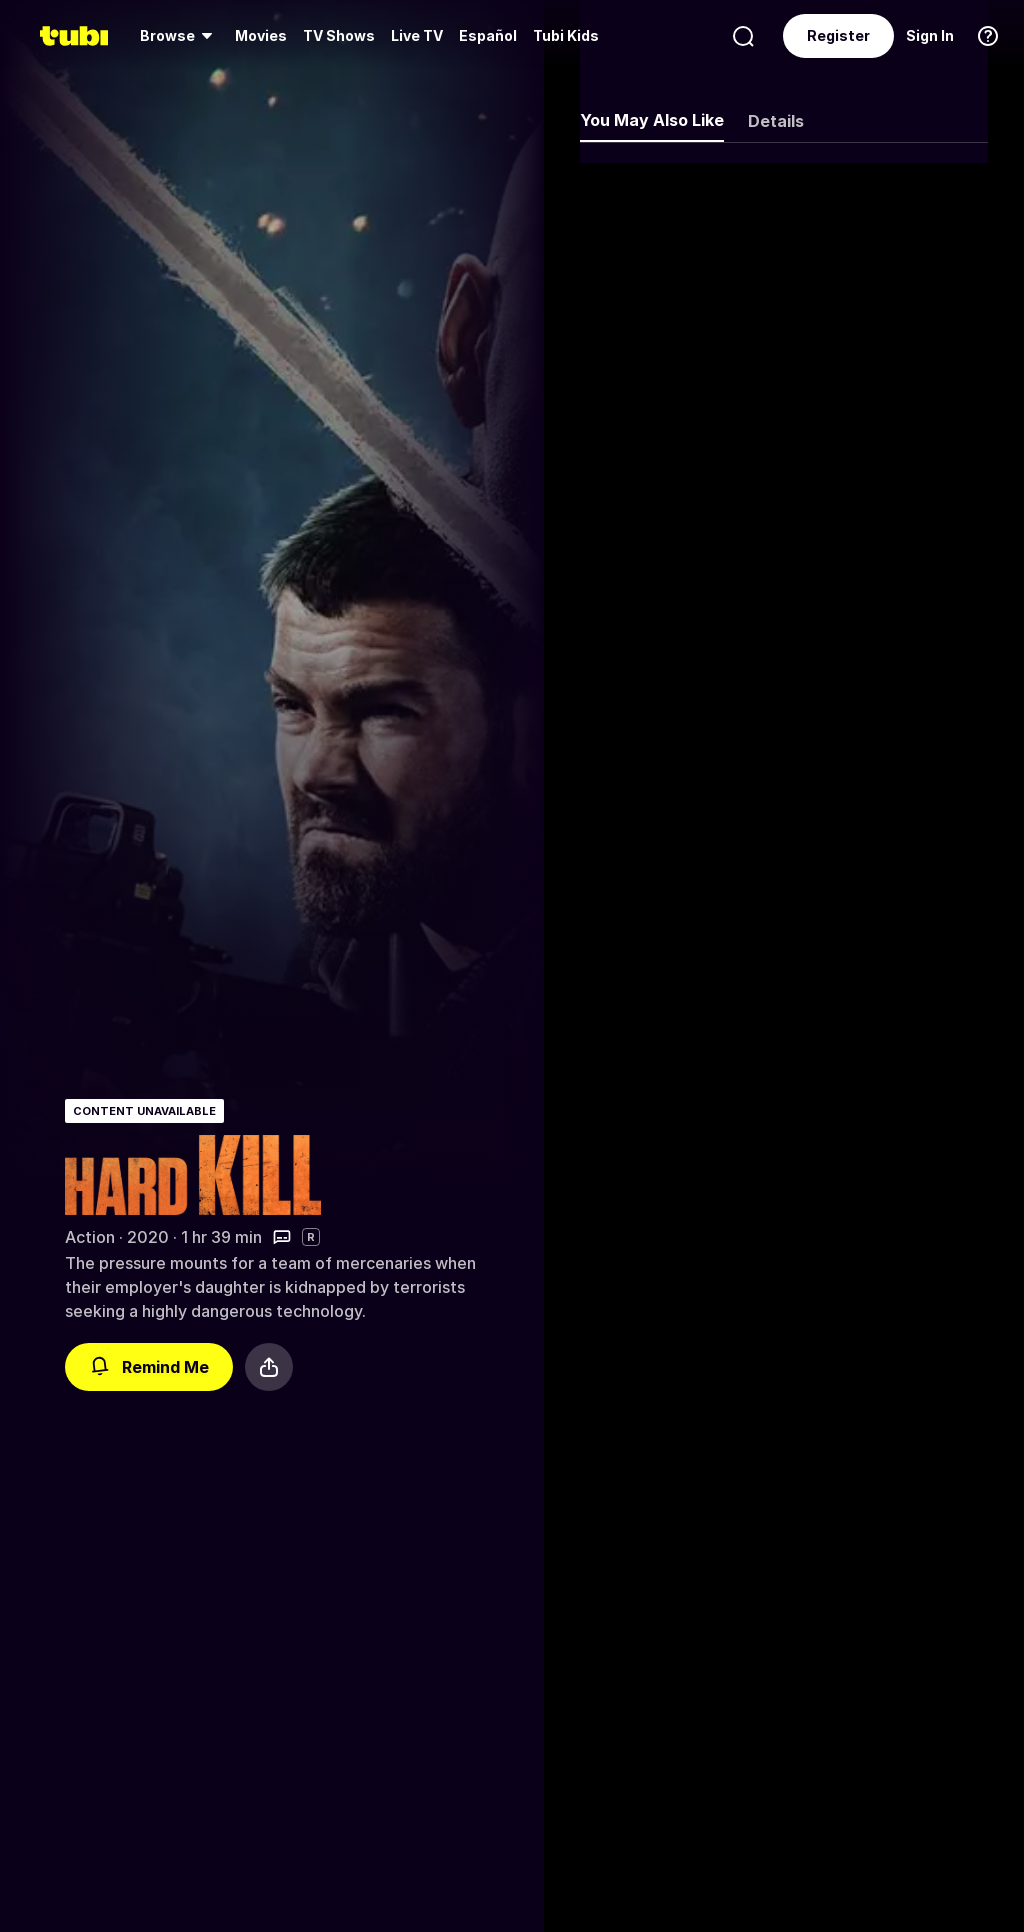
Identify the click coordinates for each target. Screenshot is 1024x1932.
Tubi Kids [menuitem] (566, 35)
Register (838, 35)
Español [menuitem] (488, 35)
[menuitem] (179, 36)
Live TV (417, 35)
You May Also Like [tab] (652, 120)
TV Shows (339, 35)
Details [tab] (776, 121)
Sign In (930, 35)
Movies (261, 35)
